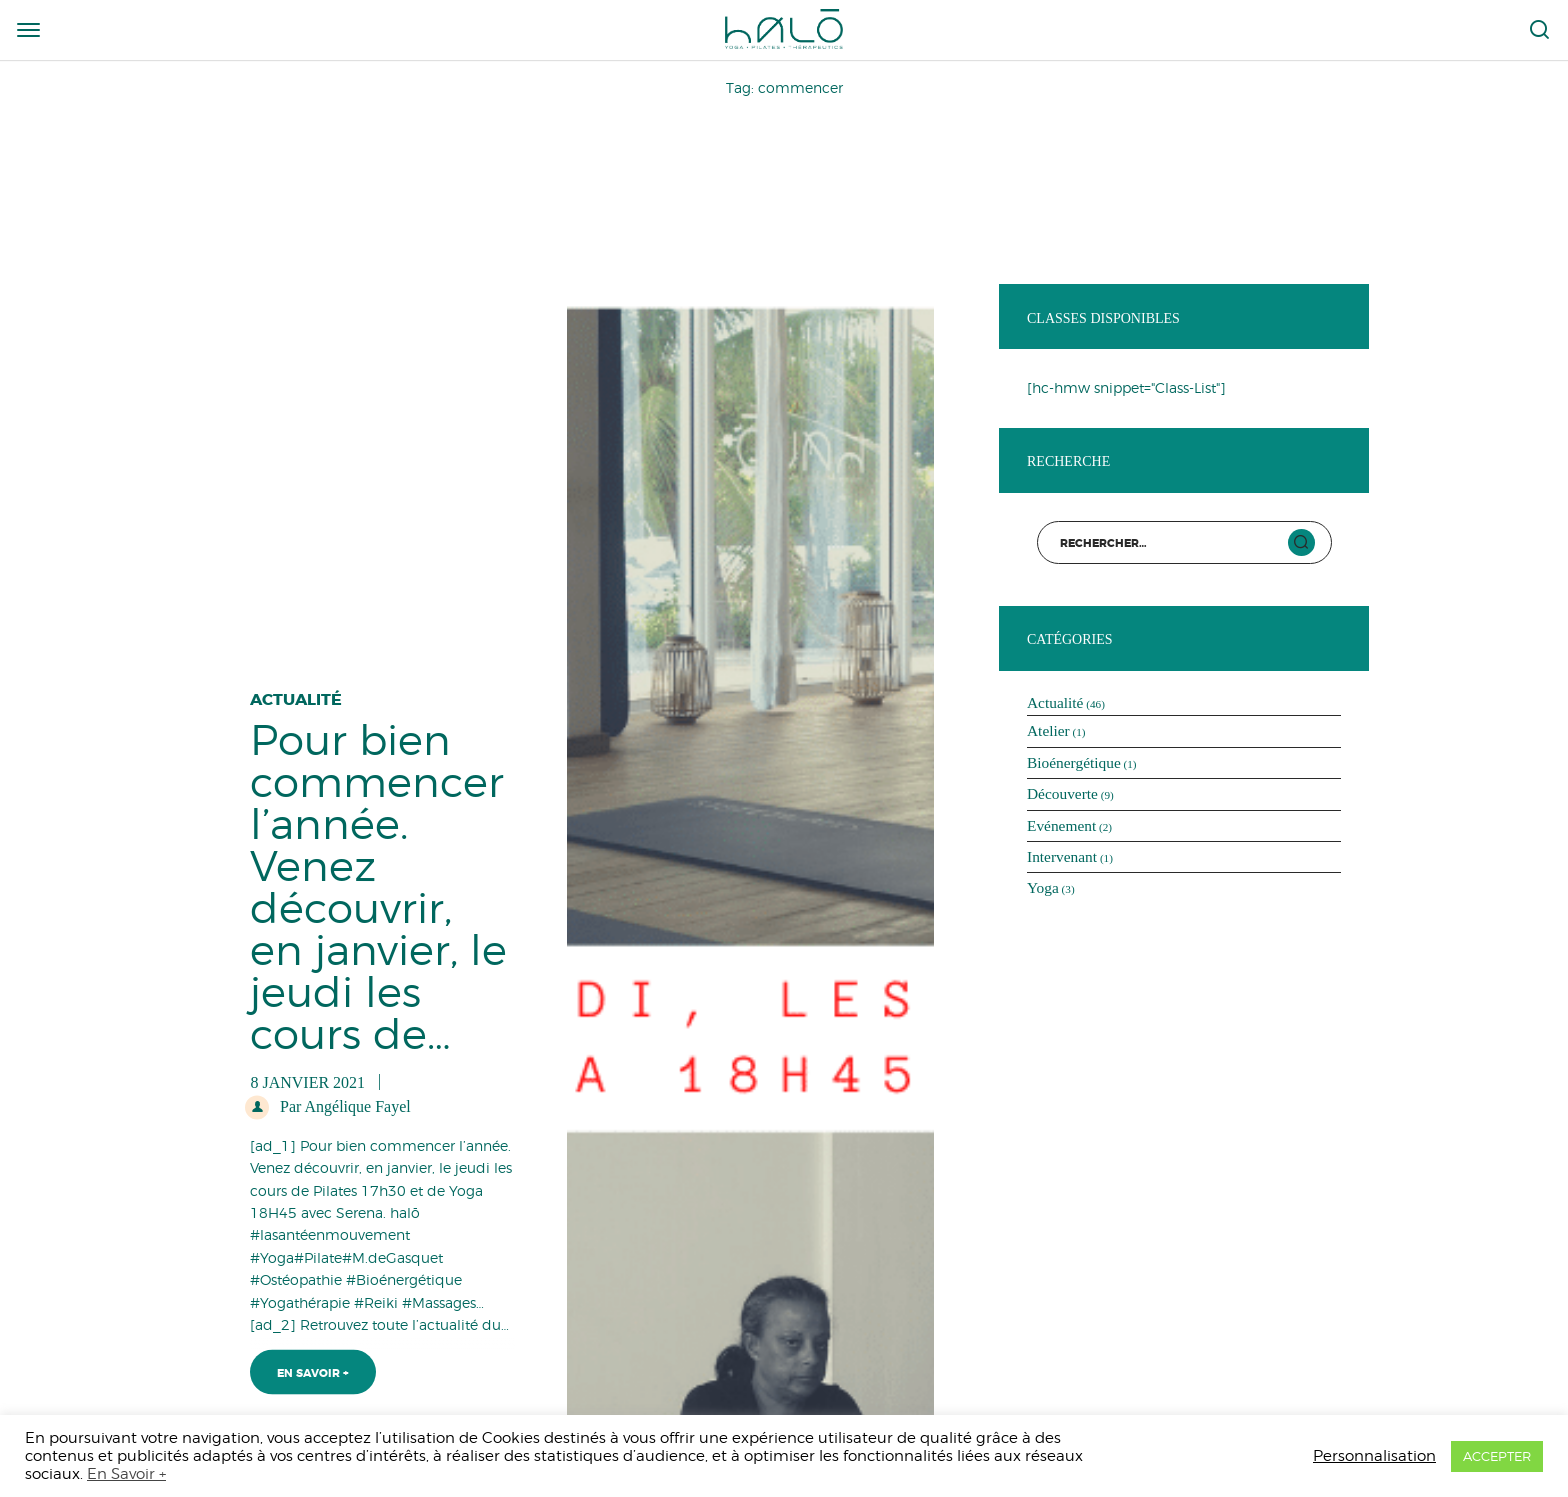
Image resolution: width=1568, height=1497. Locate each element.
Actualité (296, 691)
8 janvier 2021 (307, 1074)
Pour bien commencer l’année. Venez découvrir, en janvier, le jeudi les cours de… (378, 879)
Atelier (1048, 730)
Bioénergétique (1074, 762)
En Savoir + (313, 1366)
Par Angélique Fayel (343, 1098)
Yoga (1043, 887)
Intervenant (1062, 856)
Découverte (1062, 793)
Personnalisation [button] (1374, 1455)
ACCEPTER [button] (1497, 1456)
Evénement (1061, 825)
